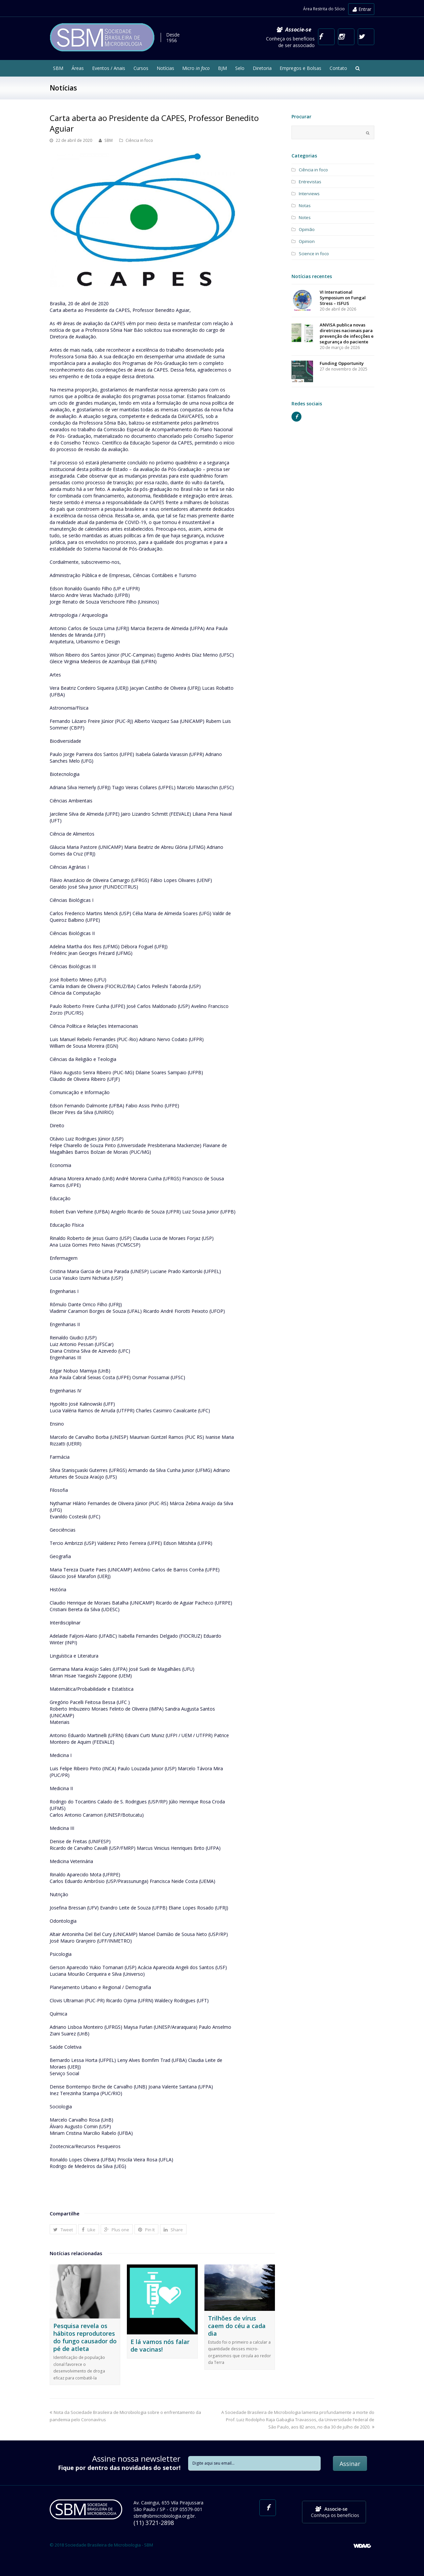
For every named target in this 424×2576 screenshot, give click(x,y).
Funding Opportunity (342, 363)
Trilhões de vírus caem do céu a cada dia (237, 2325)
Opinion (307, 241)
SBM (108, 140)
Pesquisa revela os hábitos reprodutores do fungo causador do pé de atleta (85, 2337)
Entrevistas (310, 182)
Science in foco (314, 254)
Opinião (307, 229)
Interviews (309, 194)
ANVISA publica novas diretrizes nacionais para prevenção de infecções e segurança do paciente (347, 333)
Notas (305, 205)
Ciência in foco (139, 140)
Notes (305, 217)
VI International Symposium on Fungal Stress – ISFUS (343, 297)
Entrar (361, 9)
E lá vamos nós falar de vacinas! (160, 2345)
